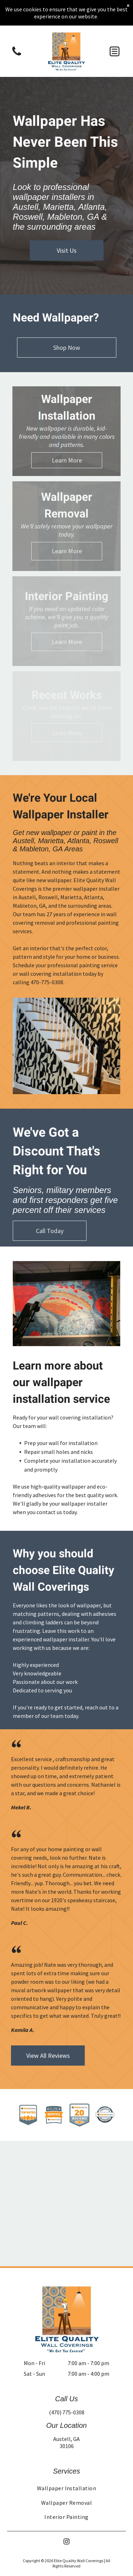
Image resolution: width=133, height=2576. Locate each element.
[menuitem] (66, 2488)
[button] (114, 51)
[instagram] (66, 2542)
